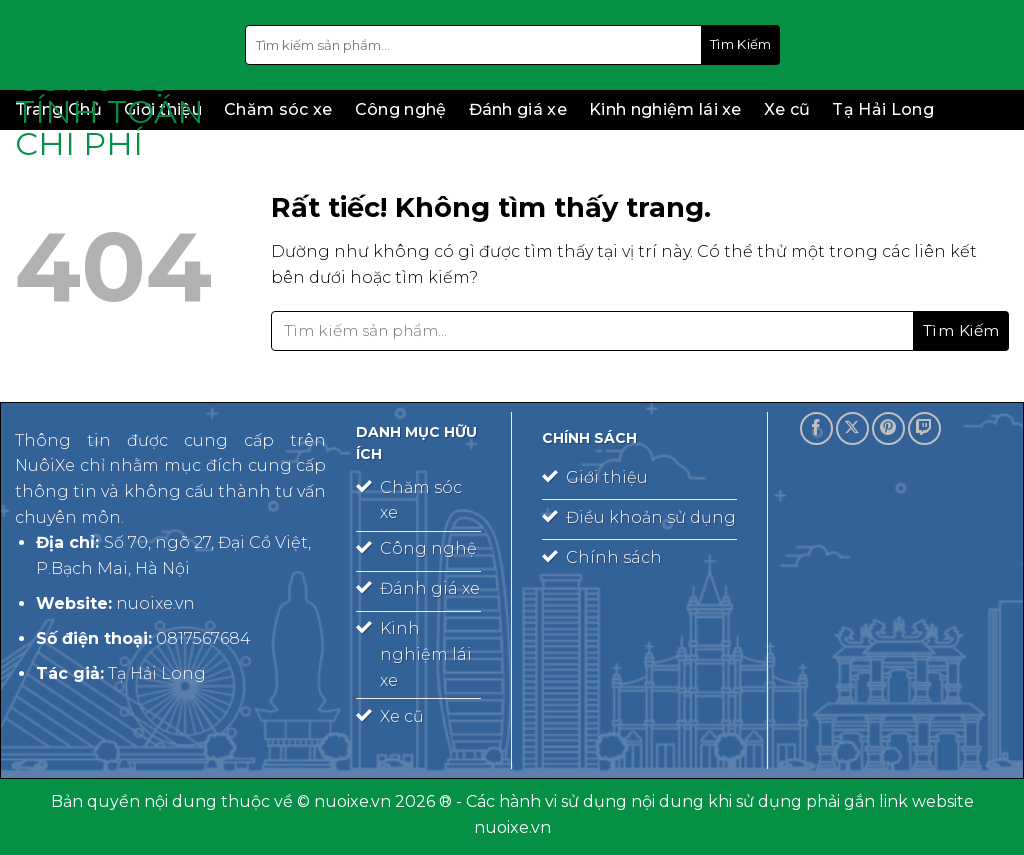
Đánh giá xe (518, 109)
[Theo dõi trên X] (852, 428)
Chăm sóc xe (278, 109)
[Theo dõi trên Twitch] (924, 428)
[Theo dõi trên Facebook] (816, 428)
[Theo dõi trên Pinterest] (888, 428)
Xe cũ (787, 109)
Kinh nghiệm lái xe (665, 109)
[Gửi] (741, 45)
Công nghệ (401, 109)
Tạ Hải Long (883, 109)
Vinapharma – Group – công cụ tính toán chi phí (115, 80)
